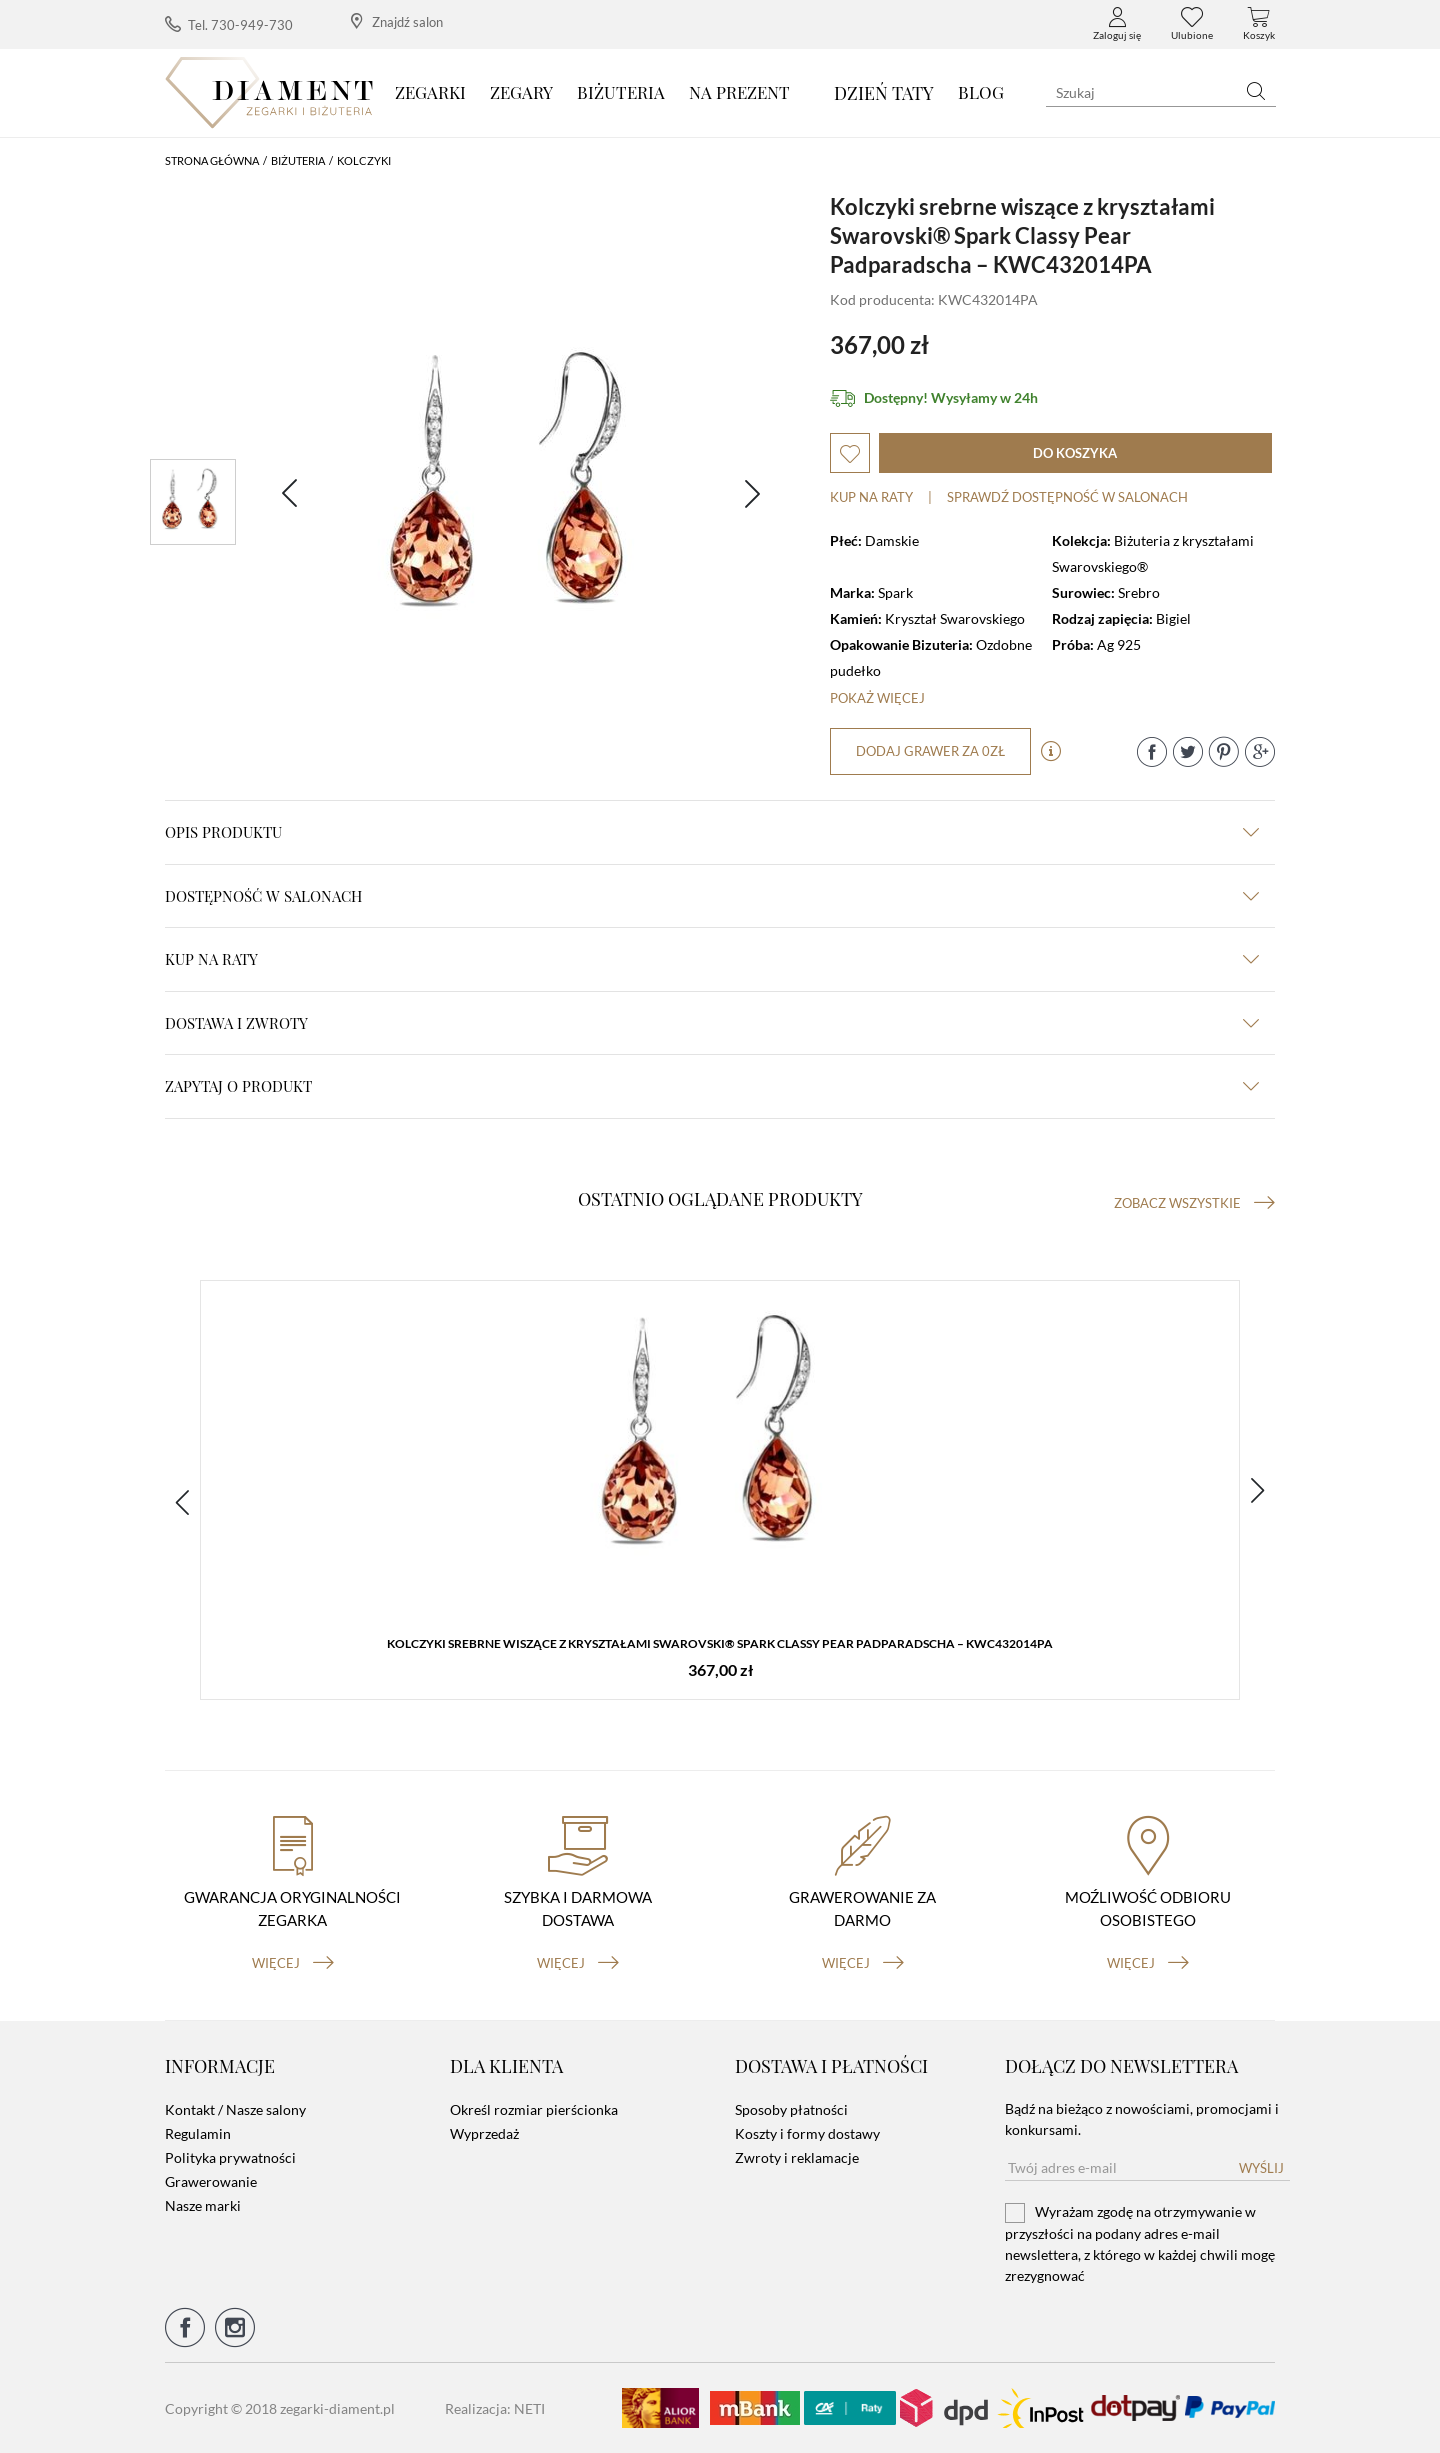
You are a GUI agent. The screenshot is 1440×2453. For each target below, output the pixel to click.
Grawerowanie (211, 2181)
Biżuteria (621, 92)
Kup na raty (871, 497)
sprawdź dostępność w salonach (1067, 497)
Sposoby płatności (791, 2109)
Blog (981, 92)
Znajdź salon (397, 21)
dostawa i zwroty (712, 1023)
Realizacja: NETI (495, 2408)
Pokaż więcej (877, 698)
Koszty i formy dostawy (807, 2133)
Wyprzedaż (484, 2133)
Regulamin (198, 2133)
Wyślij (1261, 2168)
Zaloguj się (1117, 24)
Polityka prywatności (230, 2157)
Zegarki (430, 92)
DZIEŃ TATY (884, 93)
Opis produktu (712, 832)
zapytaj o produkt (712, 1086)
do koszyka (1075, 453)
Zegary (521, 92)
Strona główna (212, 160)
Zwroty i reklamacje (797, 2157)
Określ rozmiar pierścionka (534, 2109)
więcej (293, 1963)
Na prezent (739, 92)
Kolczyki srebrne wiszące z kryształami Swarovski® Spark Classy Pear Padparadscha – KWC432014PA (720, 1643)
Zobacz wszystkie (1194, 1203)
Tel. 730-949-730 (229, 24)
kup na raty (712, 959)
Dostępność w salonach (712, 896)
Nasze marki (203, 2205)
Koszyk (1259, 24)
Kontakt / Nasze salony (235, 2109)
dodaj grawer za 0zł (930, 751)
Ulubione (1192, 24)
